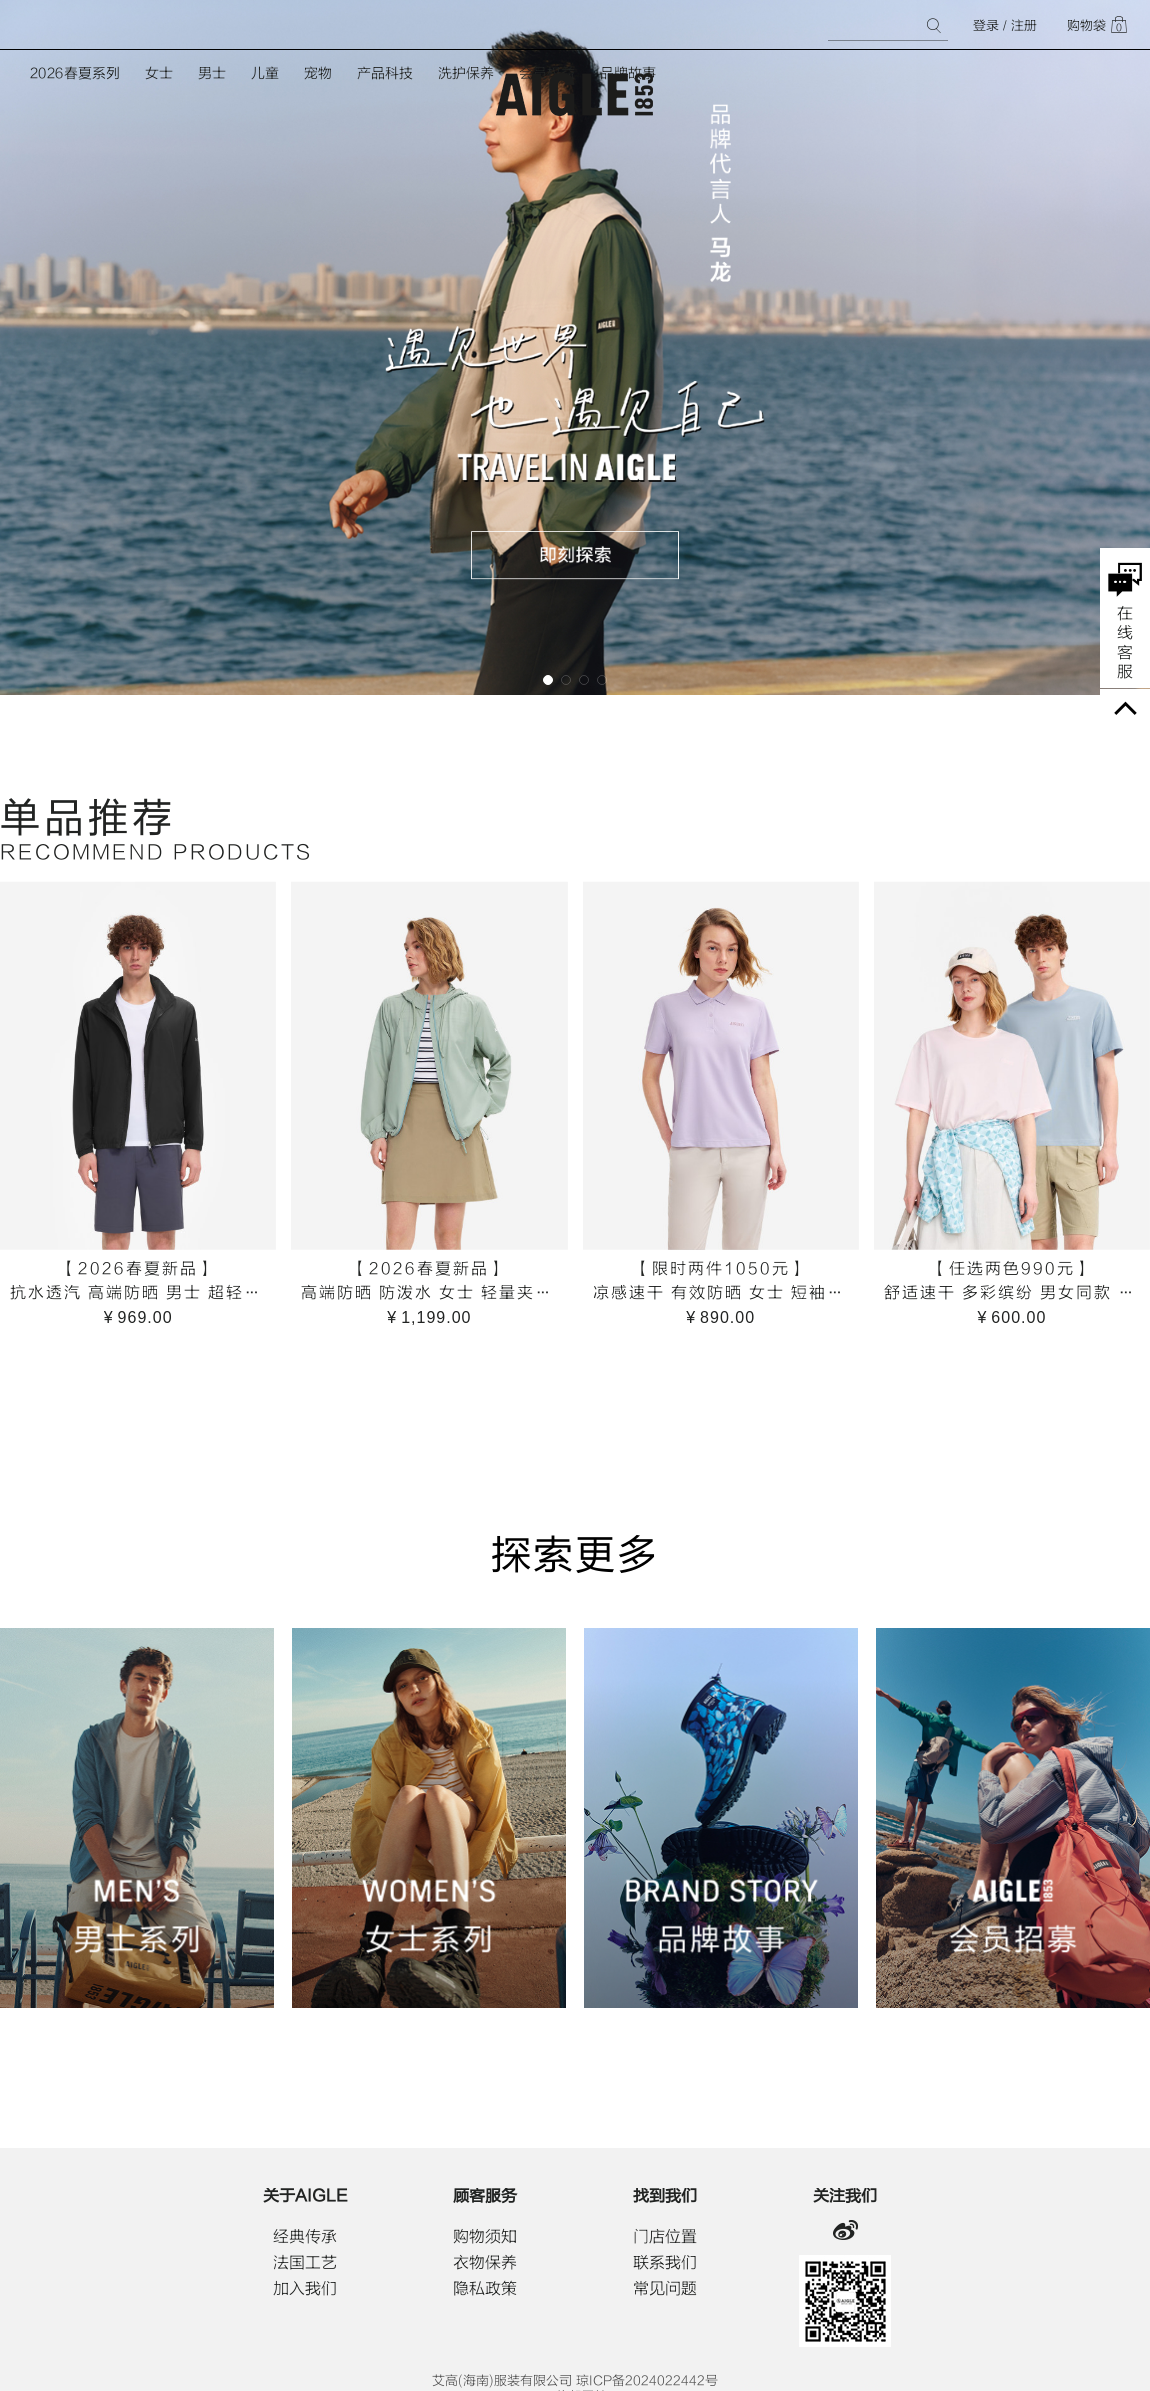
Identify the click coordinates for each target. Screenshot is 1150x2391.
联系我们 (665, 2263)
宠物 (318, 73)
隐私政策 (485, 2289)
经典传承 (305, 2237)
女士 (159, 73)
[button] (548, 680)
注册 (1024, 25)
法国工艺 (305, 2263)
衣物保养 (485, 2263)
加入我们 (305, 2289)
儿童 (265, 73)
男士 (212, 73)
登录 (986, 25)
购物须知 (485, 2237)
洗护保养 (466, 73)
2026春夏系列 (75, 73)
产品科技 (385, 73)
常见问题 (665, 2289)
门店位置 (665, 2237)
